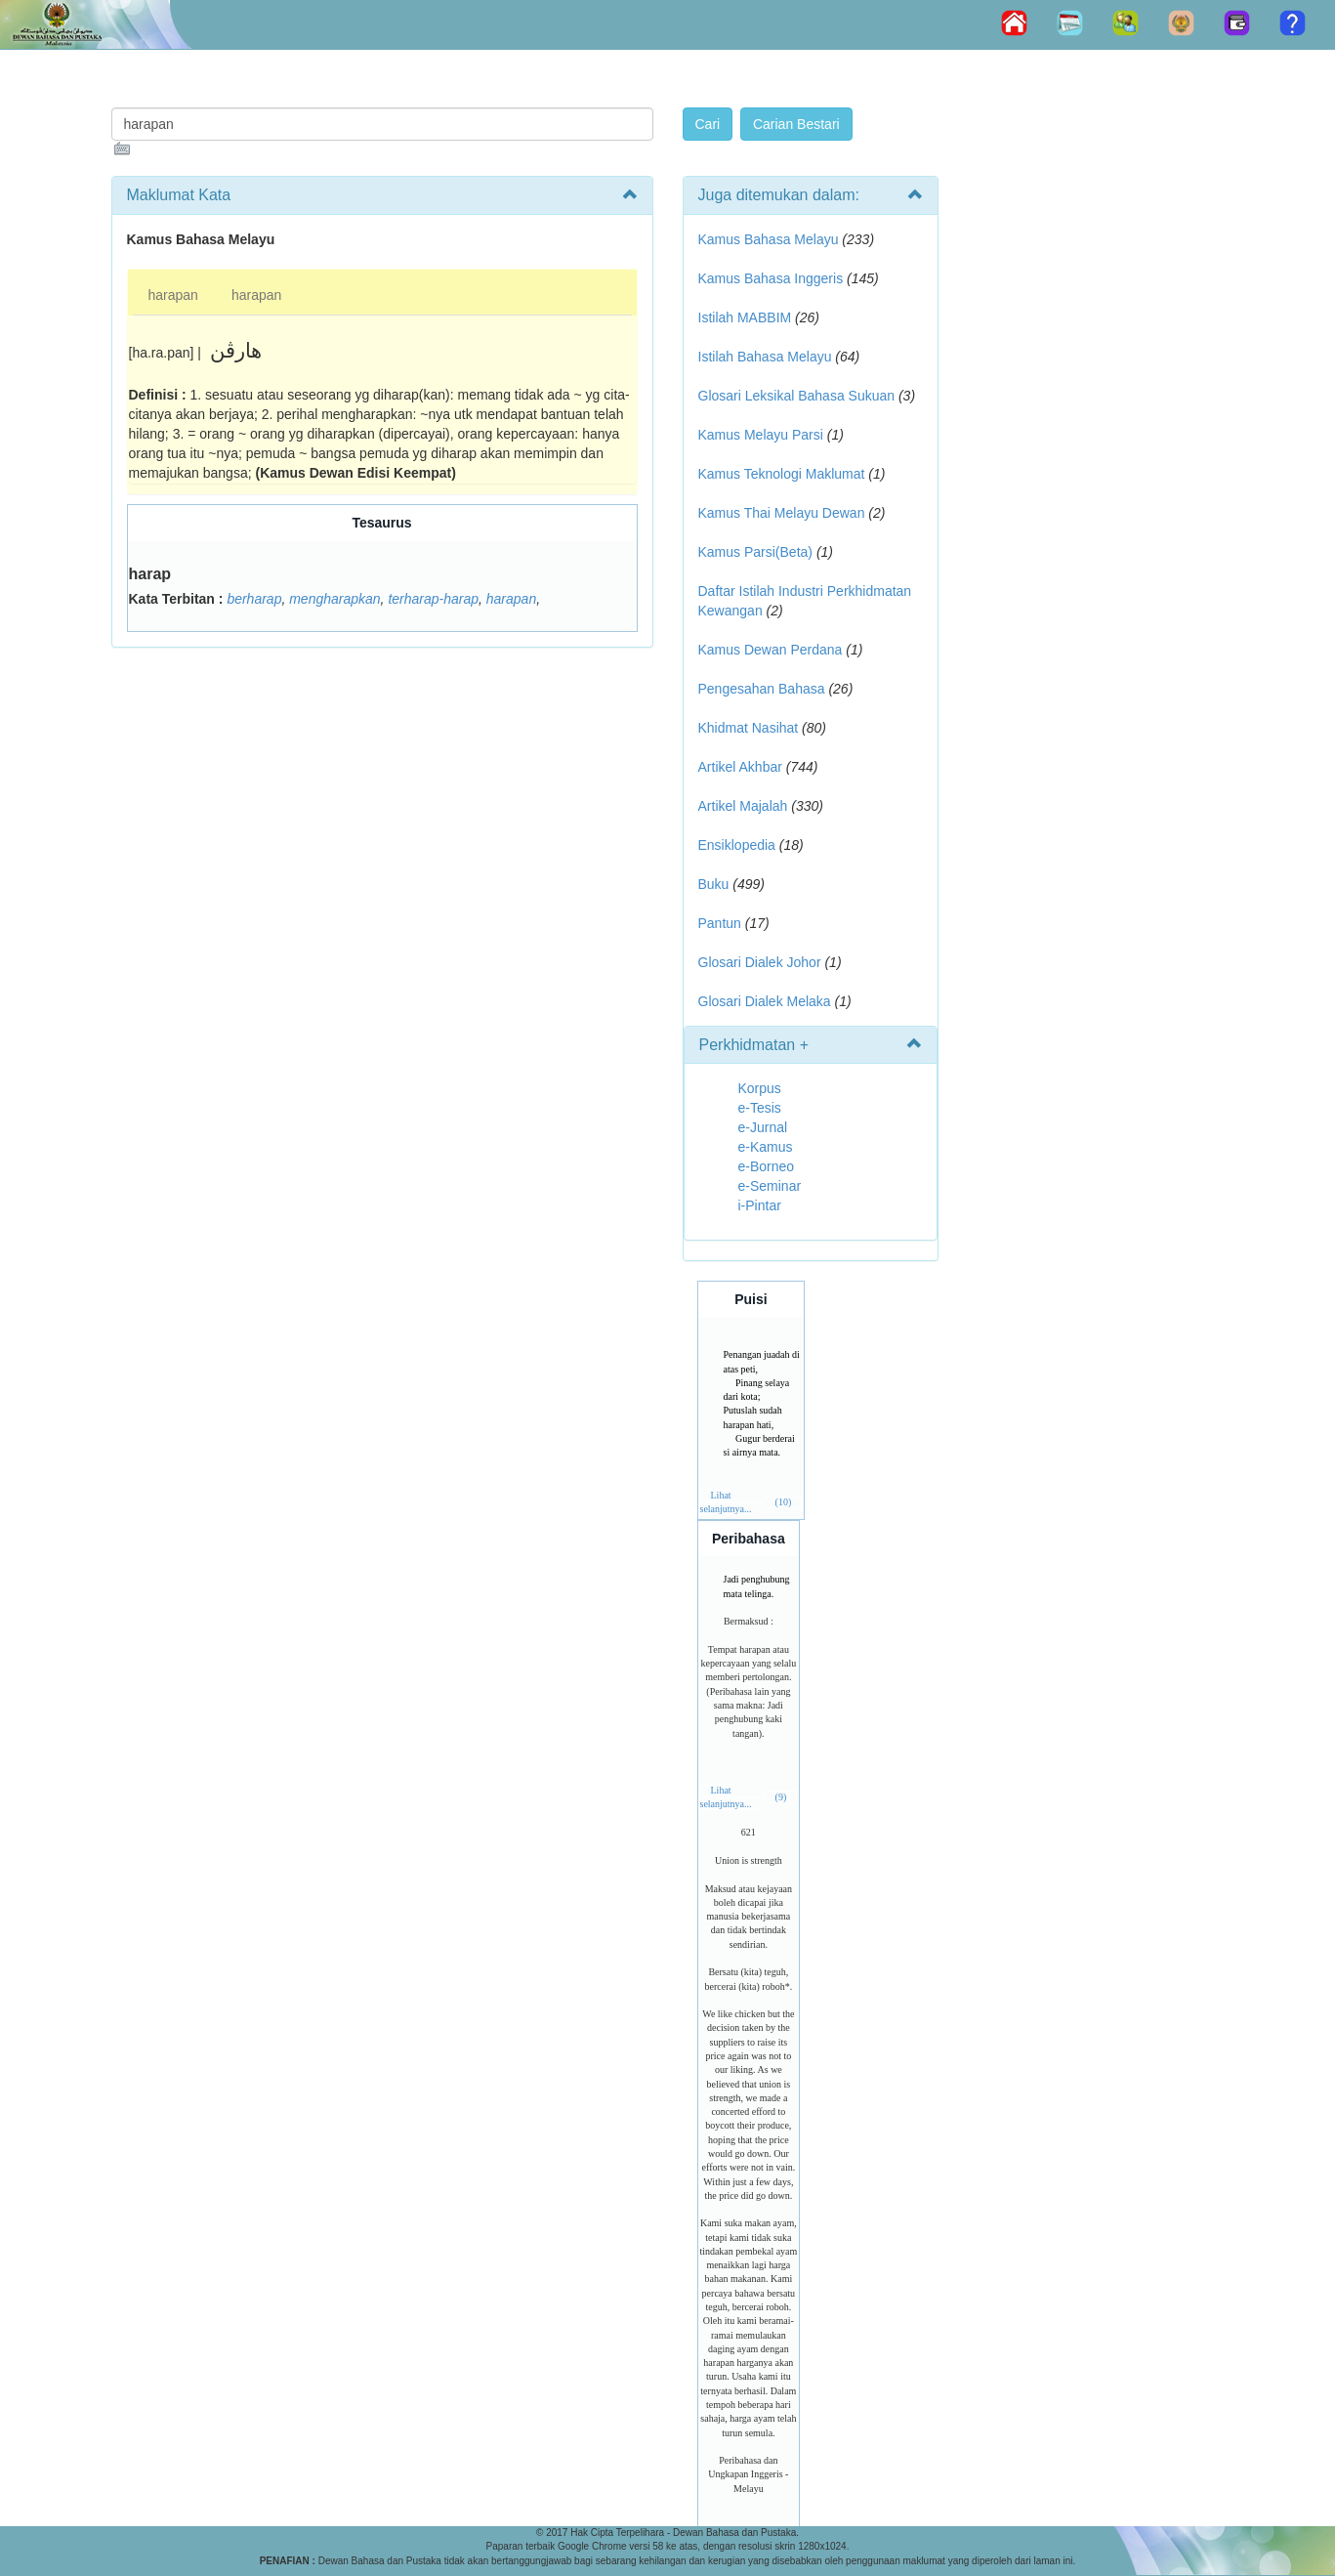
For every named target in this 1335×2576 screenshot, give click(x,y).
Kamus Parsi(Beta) (755, 552)
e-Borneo (766, 1166)
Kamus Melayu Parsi (760, 435)
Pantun (719, 923)
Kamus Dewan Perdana (770, 649)
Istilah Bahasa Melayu (765, 356)
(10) (783, 1502)
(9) (781, 1797)
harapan (173, 295)
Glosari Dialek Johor (759, 962)
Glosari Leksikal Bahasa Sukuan (797, 395)
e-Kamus (765, 1147)
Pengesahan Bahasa (761, 689)
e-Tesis (759, 1108)
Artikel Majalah (743, 806)
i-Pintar (759, 1205)
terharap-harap (433, 599)
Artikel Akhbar (740, 767)
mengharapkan (334, 599)
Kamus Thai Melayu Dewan (781, 513)
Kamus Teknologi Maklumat (781, 474)
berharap (254, 599)
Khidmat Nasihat (748, 728)
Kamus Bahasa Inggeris (771, 278)
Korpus (759, 1088)
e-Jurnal (763, 1127)
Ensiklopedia (736, 845)
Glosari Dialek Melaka (764, 1001)
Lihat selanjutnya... (726, 1502)
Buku (714, 884)
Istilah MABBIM (745, 317)
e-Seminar (770, 1186)
